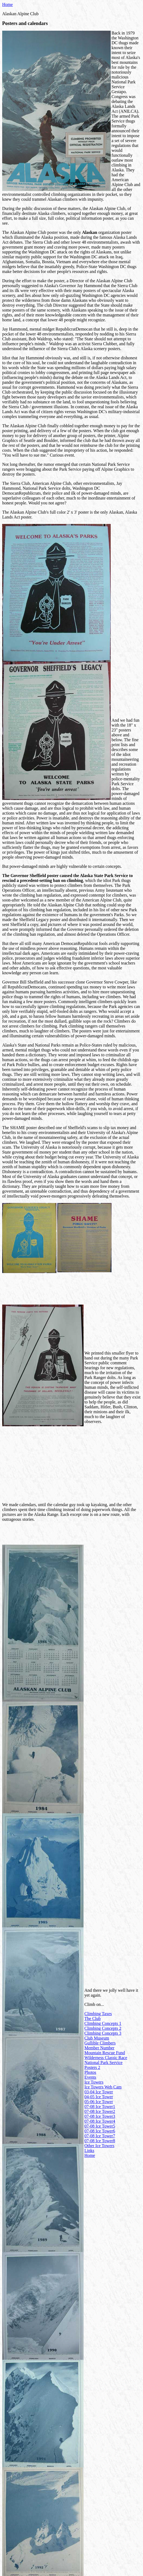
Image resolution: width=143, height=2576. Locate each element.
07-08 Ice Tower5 (99, 2126)
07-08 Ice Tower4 (99, 2121)
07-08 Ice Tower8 (99, 2140)
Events (90, 2077)
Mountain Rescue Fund (104, 2052)
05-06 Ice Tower (98, 2101)
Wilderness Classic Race (105, 2057)
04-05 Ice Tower (98, 2096)
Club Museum (96, 2038)
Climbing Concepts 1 (102, 2023)
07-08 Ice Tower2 (99, 2111)
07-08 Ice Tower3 (99, 2116)
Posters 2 (92, 2067)
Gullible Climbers (100, 2043)
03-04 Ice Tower (98, 2092)
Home (7, 4)
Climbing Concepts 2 (102, 2028)
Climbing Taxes (98, 2013)
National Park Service (103, 2062)
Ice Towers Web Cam (103, 2087)
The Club (92, 2018)
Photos (90, 2072)
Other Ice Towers (99, 2145)
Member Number (99, 2048)
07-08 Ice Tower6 (99, 2131)
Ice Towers (93, 2082)
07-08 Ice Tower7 (99, 2136)
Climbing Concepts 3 (102, 2033)
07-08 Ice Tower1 (99, 2106)
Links (89, 2150)
